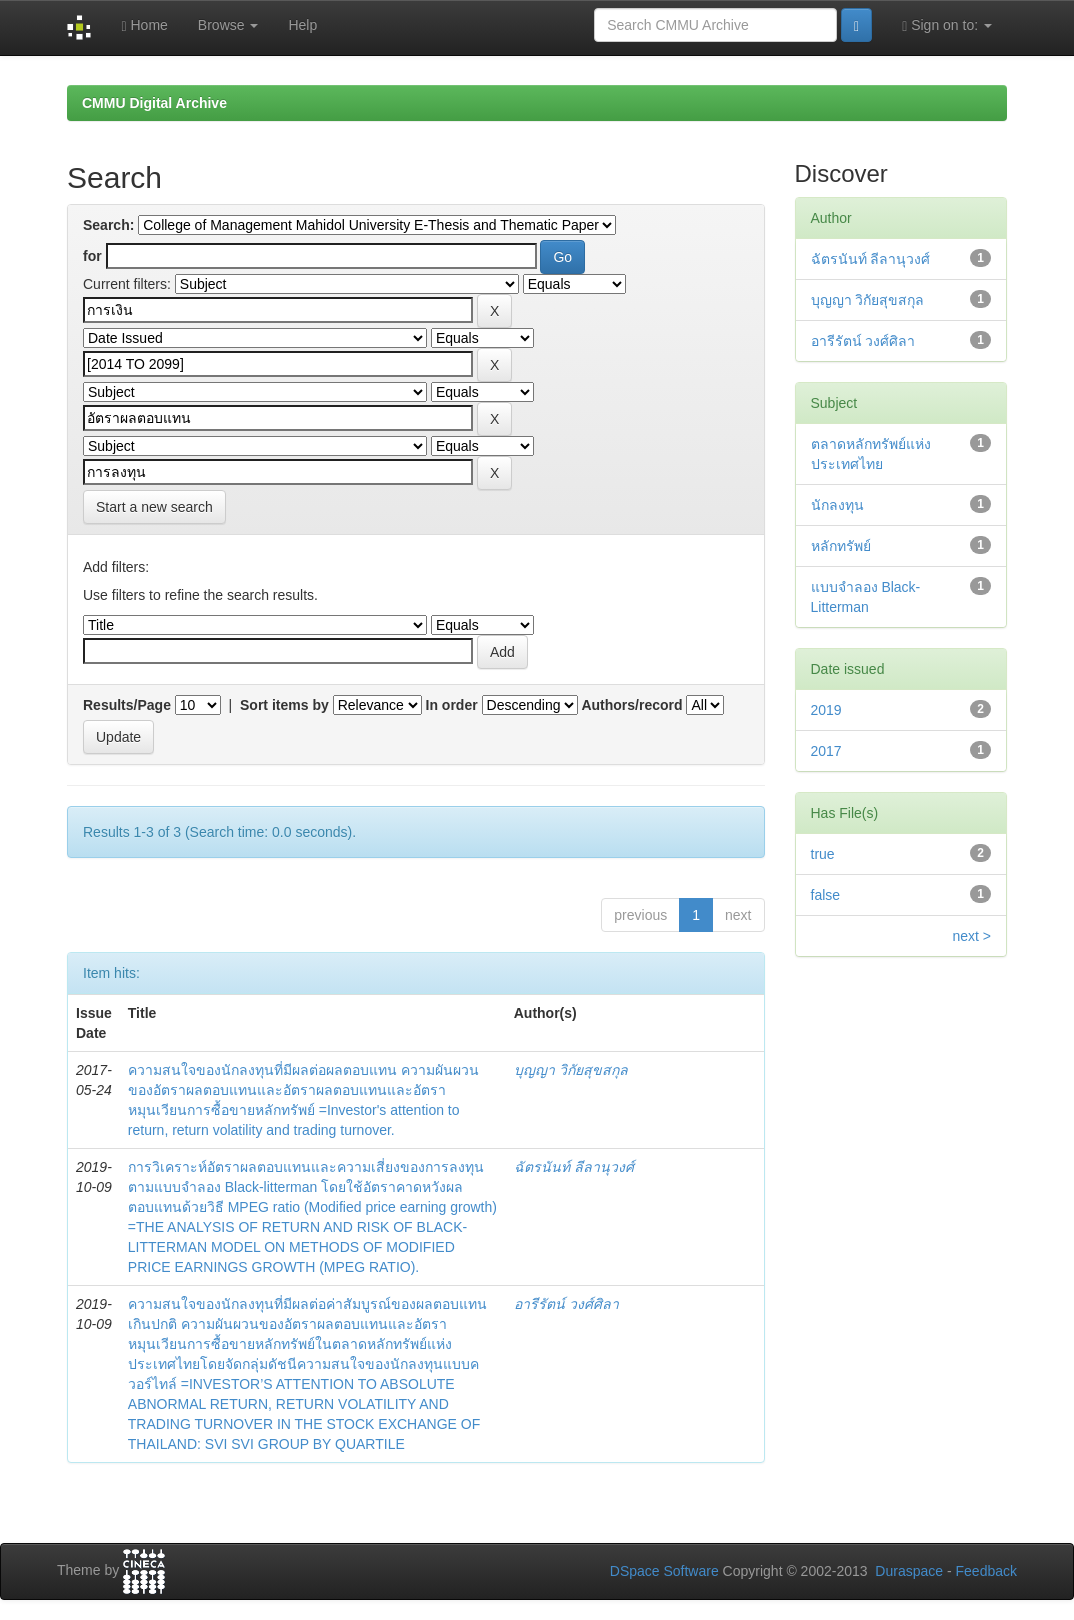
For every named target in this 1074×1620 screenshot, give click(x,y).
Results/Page (127, 705)
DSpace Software (664, 1571)
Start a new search (154, 507)
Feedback (986, 1571)
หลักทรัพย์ (841, 546)
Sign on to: (947, 25)
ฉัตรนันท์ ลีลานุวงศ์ (574, 1167)
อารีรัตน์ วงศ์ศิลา (566, 1304)
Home (144, 25)
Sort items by (284, 705)
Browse (228, 25)
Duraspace (909, 1571)
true (823, 854)
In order (452, 705)
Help (302, 25)
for (92, 256)
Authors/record (631, 705)
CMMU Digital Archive (154, 103)
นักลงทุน (837, 505)
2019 (826, 710)
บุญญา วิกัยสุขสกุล (571, 1070)
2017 (826, 751)
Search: (108, 225)
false (826, 895)
